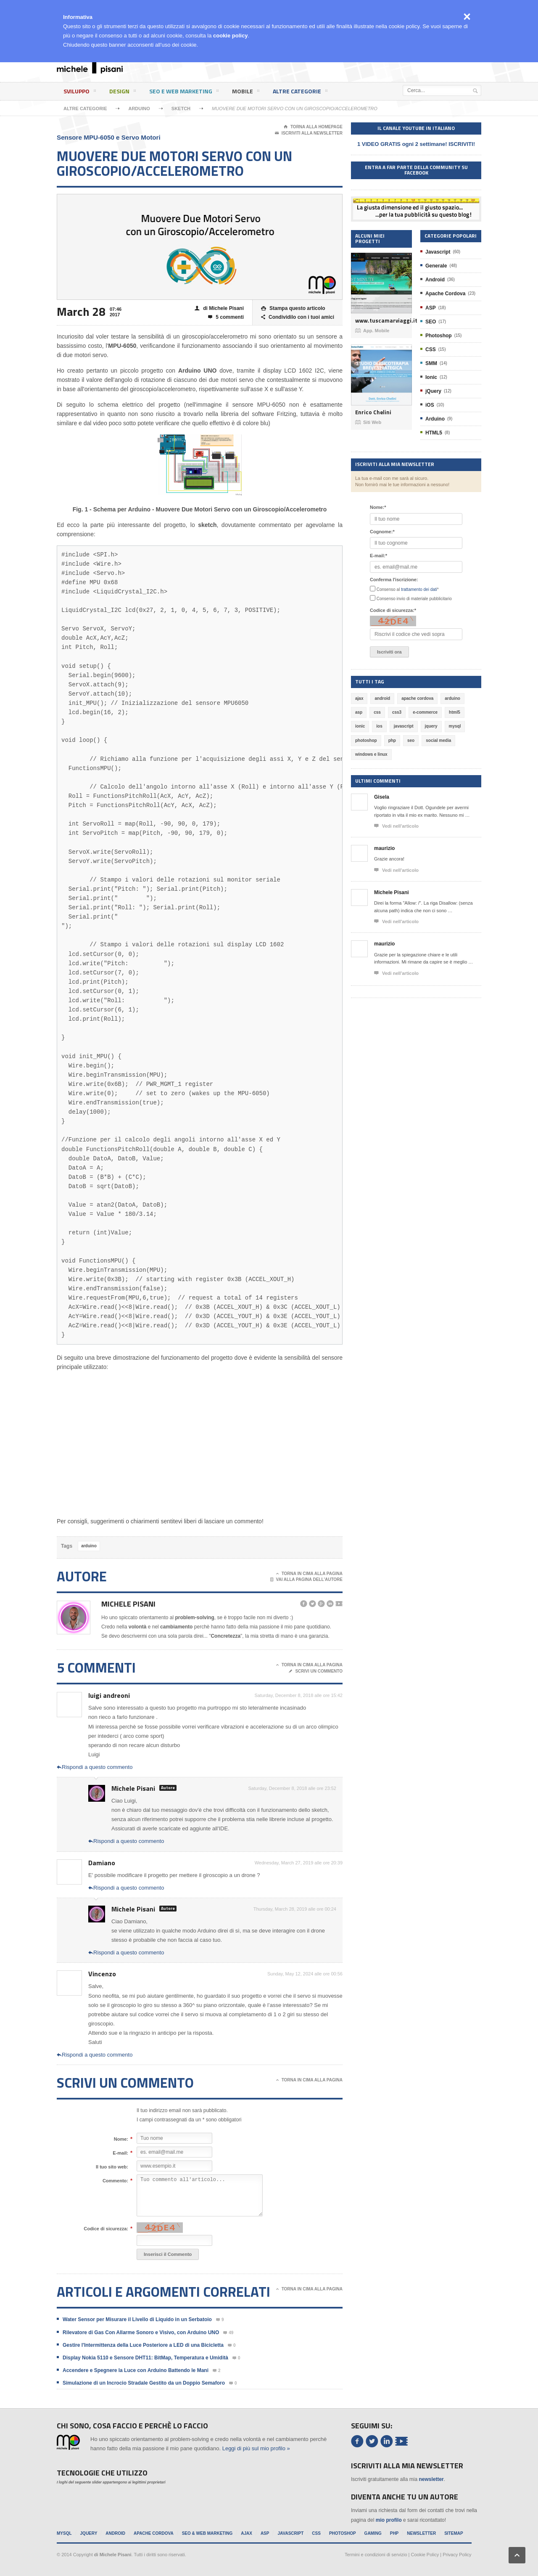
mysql (455, 726)
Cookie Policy (425, 2554)
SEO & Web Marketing (207, 2533)
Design (122, 92)
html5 (454, 712)
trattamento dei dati (419, 589)
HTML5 (433, 433)
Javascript (437, 252)
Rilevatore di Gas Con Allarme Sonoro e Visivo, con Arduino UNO (141, 2332)
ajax (359, 698)
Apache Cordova (445, 294)
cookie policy (230, 35)
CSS (430, 349)
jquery (431, 726)
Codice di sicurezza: (106, 2228)
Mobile (245, 92)
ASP (430, 308)
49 (228, 2333)
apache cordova (417, 698)
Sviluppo (79, 92)
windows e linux (371, 754)
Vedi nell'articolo (396, 826)
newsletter (431, 2479)
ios (379, 726)
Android (435, 280)
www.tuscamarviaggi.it (381, 320)
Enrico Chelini (373, 412)
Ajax (246, 2533)
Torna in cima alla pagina (309, 1574)
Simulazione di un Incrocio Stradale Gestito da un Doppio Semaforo (144, 2383)
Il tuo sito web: (112, 2166)
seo (410, 740)
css (377, 712)
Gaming (373, 2533)
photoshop (366, 740)
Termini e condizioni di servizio (376, 2554)
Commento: (115, 2180)
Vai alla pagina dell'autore (306, 1580)
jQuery (433, 391)
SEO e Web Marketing (184, 92)
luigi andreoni (109, 1695)
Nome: (121, 2139)
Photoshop (438, 336)
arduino (89, 1545)
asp (358, 712)
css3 (396, 712)
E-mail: (120, 2153)
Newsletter (421, 2533)
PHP (394, 2533)
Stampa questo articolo (293, 308)
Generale (436, 266)
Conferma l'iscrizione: (394, 579)
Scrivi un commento (316, 1671)
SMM (431, 363)
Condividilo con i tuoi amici (297, 317)
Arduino (139, 108)
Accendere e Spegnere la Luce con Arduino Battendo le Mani (135, 2370)
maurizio (384, 848)
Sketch (180, 108)
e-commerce (425, 712)
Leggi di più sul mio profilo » (256, 2448)
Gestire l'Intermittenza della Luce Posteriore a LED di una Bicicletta (143, 2345)
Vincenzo (102, 1974)
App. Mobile (372, 330)
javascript (404, 726)
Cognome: (382, 531)
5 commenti (226, 317)
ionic (360, 726)
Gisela (381, 797)
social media (438, 740)
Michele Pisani (128, 1604)
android (382, 698)
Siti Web (368, 422)
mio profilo (389, 2520)
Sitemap (453, 2533)
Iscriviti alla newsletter (309, 133)
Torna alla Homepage (313, 127)
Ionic (431, 377)
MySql (64, 2533)
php (392, 740)
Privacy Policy (457, 2554)
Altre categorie (300, 92)
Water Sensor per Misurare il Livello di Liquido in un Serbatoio (137, 2319)
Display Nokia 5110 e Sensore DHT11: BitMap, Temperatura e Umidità (145, 2358)
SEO (430, 322)
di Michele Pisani (219, 308)
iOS (429, 405)
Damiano (101, 1863)
